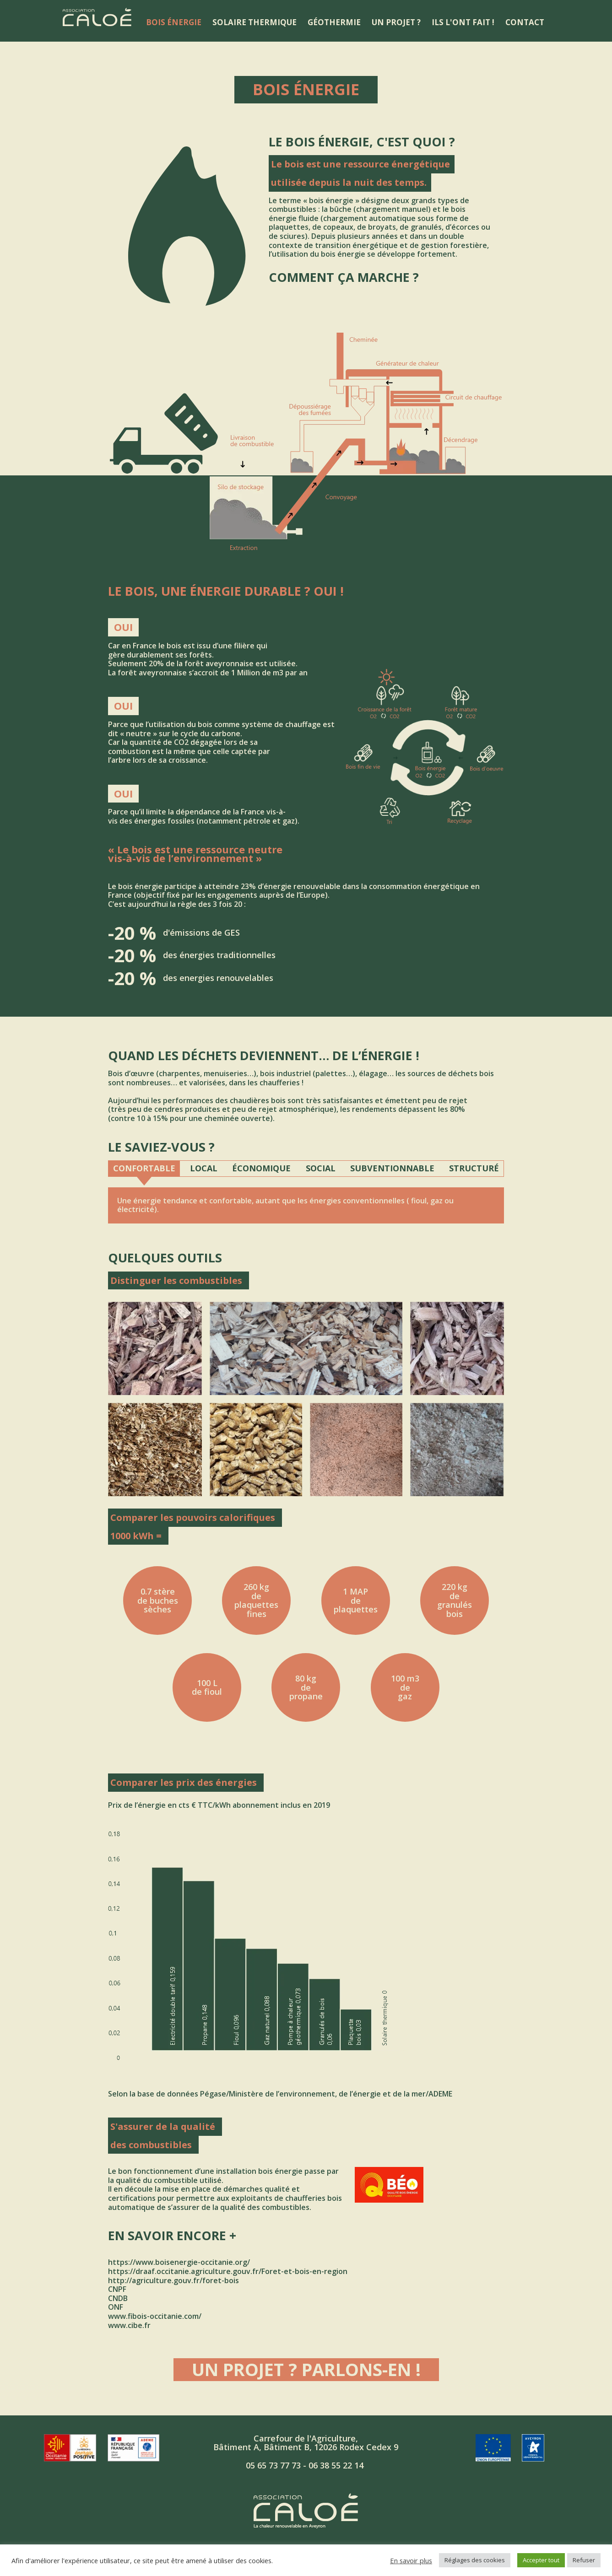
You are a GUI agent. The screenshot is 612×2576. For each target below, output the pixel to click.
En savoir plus (411, 2560)
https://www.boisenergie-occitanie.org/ (179, 2262)
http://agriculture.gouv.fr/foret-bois (173, 2280)
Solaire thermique (254, 21)
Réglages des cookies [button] (474, 2560)
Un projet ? (396, 21)
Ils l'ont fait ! (463, 21)
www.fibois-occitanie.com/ (154, 2316)
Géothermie (334, 21)
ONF (115, 2307)
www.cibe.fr (129, 2325)
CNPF (117, 2289)
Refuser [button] (584, 2560)
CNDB (118, 2298)
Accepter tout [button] (541, 2560)
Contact (524, 21)
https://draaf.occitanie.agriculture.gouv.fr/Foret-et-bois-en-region (227, 2271)
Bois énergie (173, 21)
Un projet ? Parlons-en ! (306, 2369)
